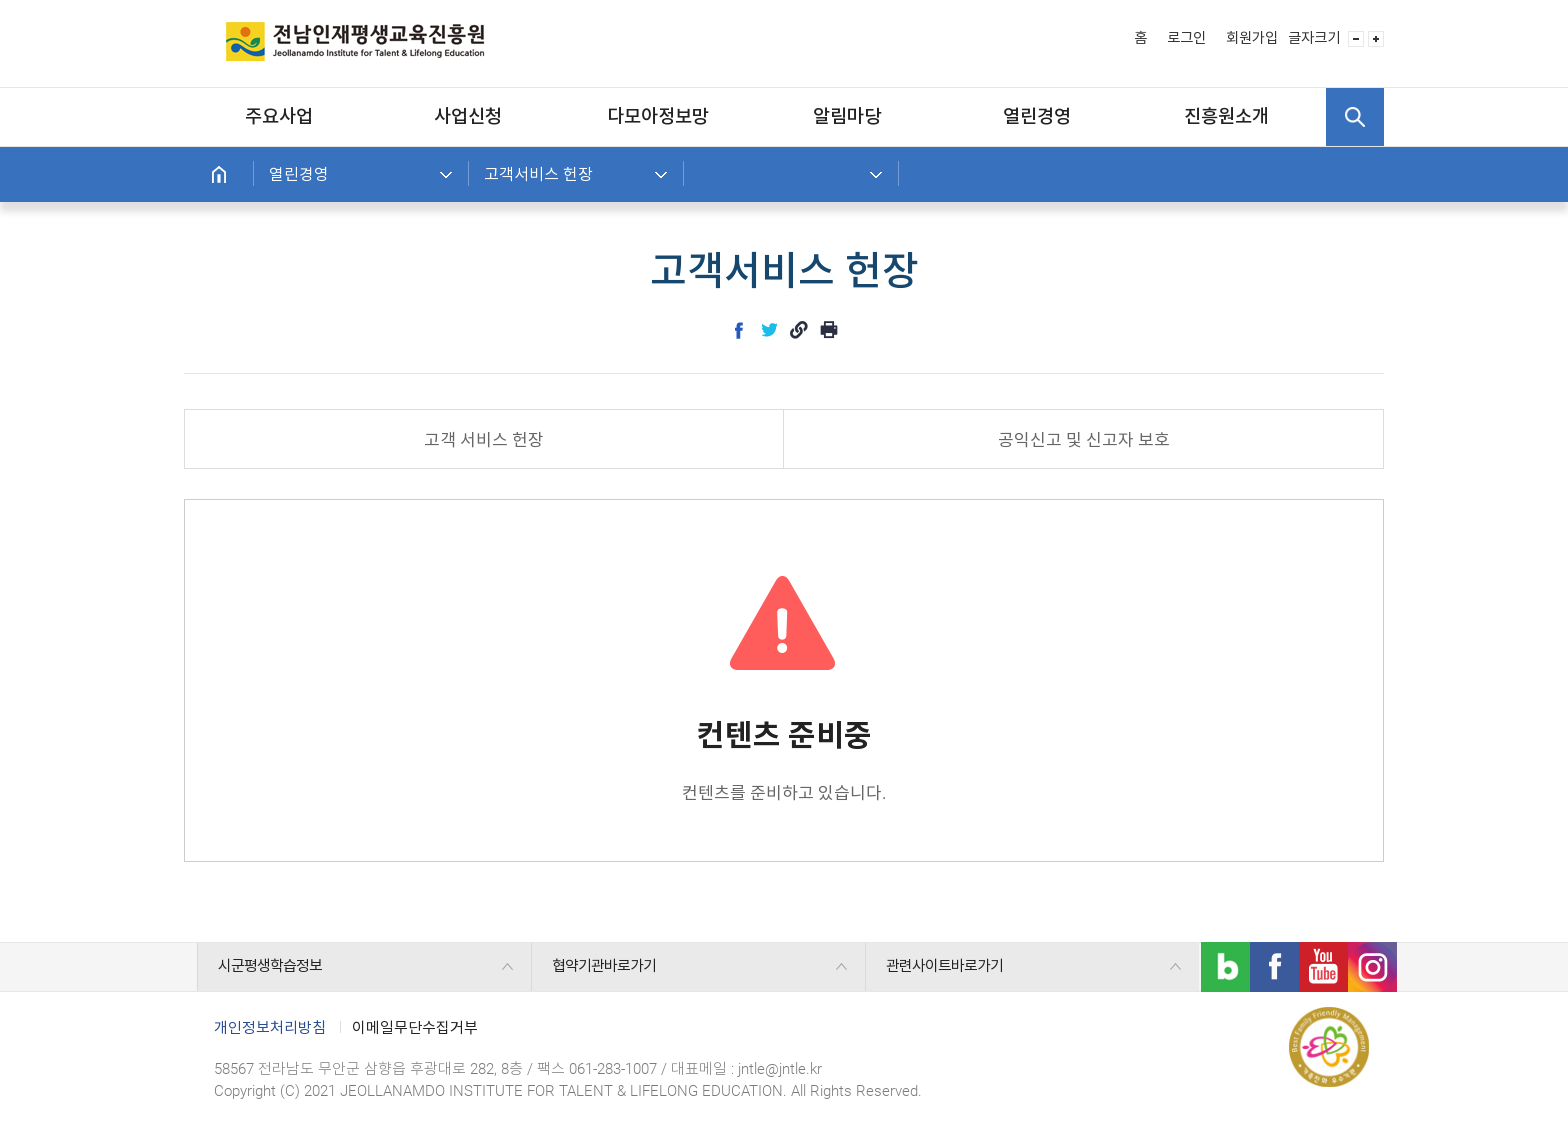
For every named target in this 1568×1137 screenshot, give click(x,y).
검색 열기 (1355, 117)
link (799, 330)
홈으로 (219, 174)
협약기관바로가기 (604, 966)
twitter (769, 330)
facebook (739, 330)
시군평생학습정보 (270, 966)
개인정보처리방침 (270, 1028)
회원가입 (1252, 38)
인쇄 (829, 330)
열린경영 (299, 174)
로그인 (1186, 38)
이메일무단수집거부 (415, 1028)
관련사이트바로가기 (944, 966)
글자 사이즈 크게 (1376, 39)
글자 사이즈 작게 (1356, 39)
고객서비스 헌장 (538, 174)
